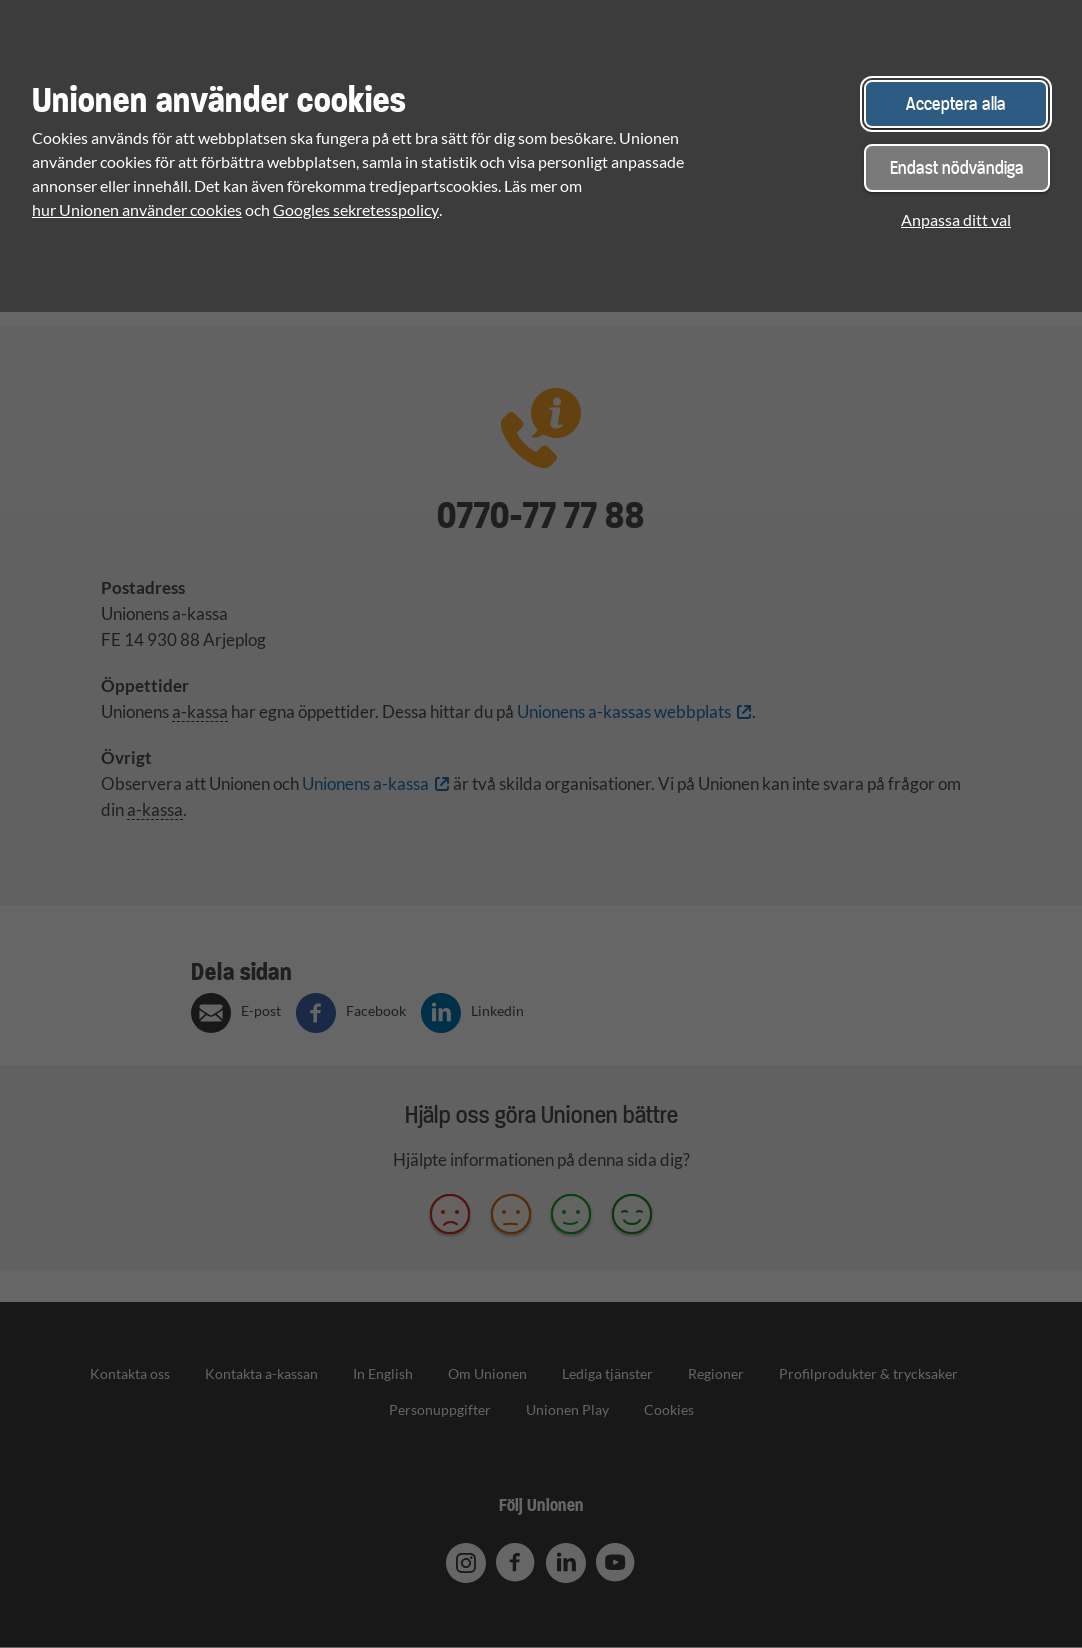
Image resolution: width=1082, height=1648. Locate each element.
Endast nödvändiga (957, 167)
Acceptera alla (956, 103)
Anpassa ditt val (956, 219)
